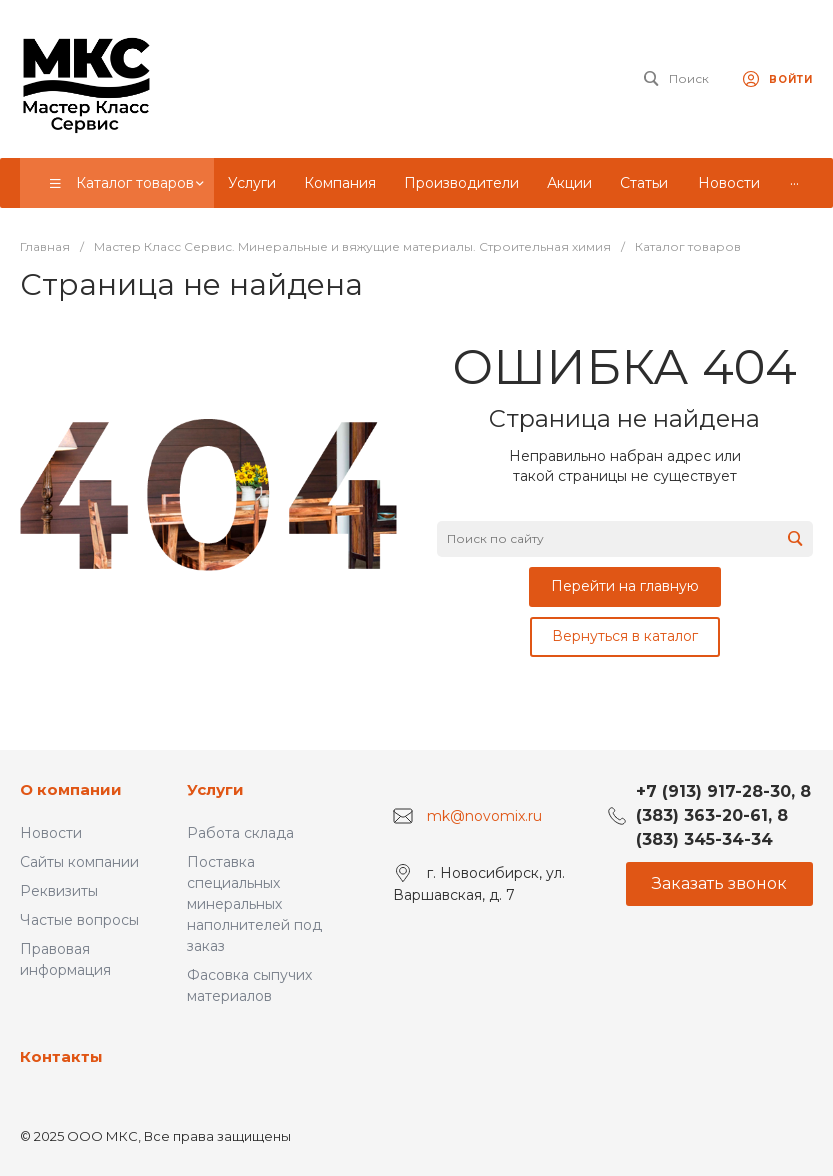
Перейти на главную (625, 586)
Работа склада (240, 833)
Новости (51, 833)
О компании (71, 789)
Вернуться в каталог (625, 636)
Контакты (61, 1056)
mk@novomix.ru (484, 816)
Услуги (215, 789)
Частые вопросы (79, 920)
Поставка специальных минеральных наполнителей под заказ (254, 904)
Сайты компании (79, 862)
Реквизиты (59, 891)
